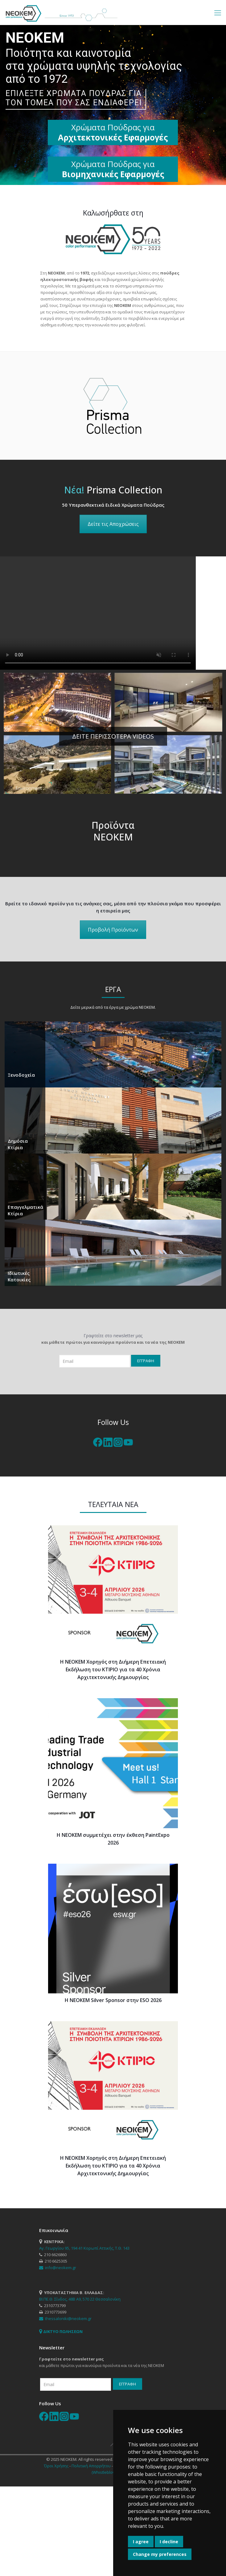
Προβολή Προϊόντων (113, 929)
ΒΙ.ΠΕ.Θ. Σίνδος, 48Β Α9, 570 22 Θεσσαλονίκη (80, 2299)
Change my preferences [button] (160, 2554)
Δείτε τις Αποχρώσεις (113, 524)
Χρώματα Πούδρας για (113, 169)
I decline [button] (169, 2542)
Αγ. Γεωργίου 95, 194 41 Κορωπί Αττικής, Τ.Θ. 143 (84, 2248)
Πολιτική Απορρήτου (91, 2466)
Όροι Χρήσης (56, 2466)
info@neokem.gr (57, 2267)
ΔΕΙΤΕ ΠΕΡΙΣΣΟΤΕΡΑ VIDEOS (113, 736)
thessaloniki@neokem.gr (65, 2318)
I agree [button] (141, 2542)
